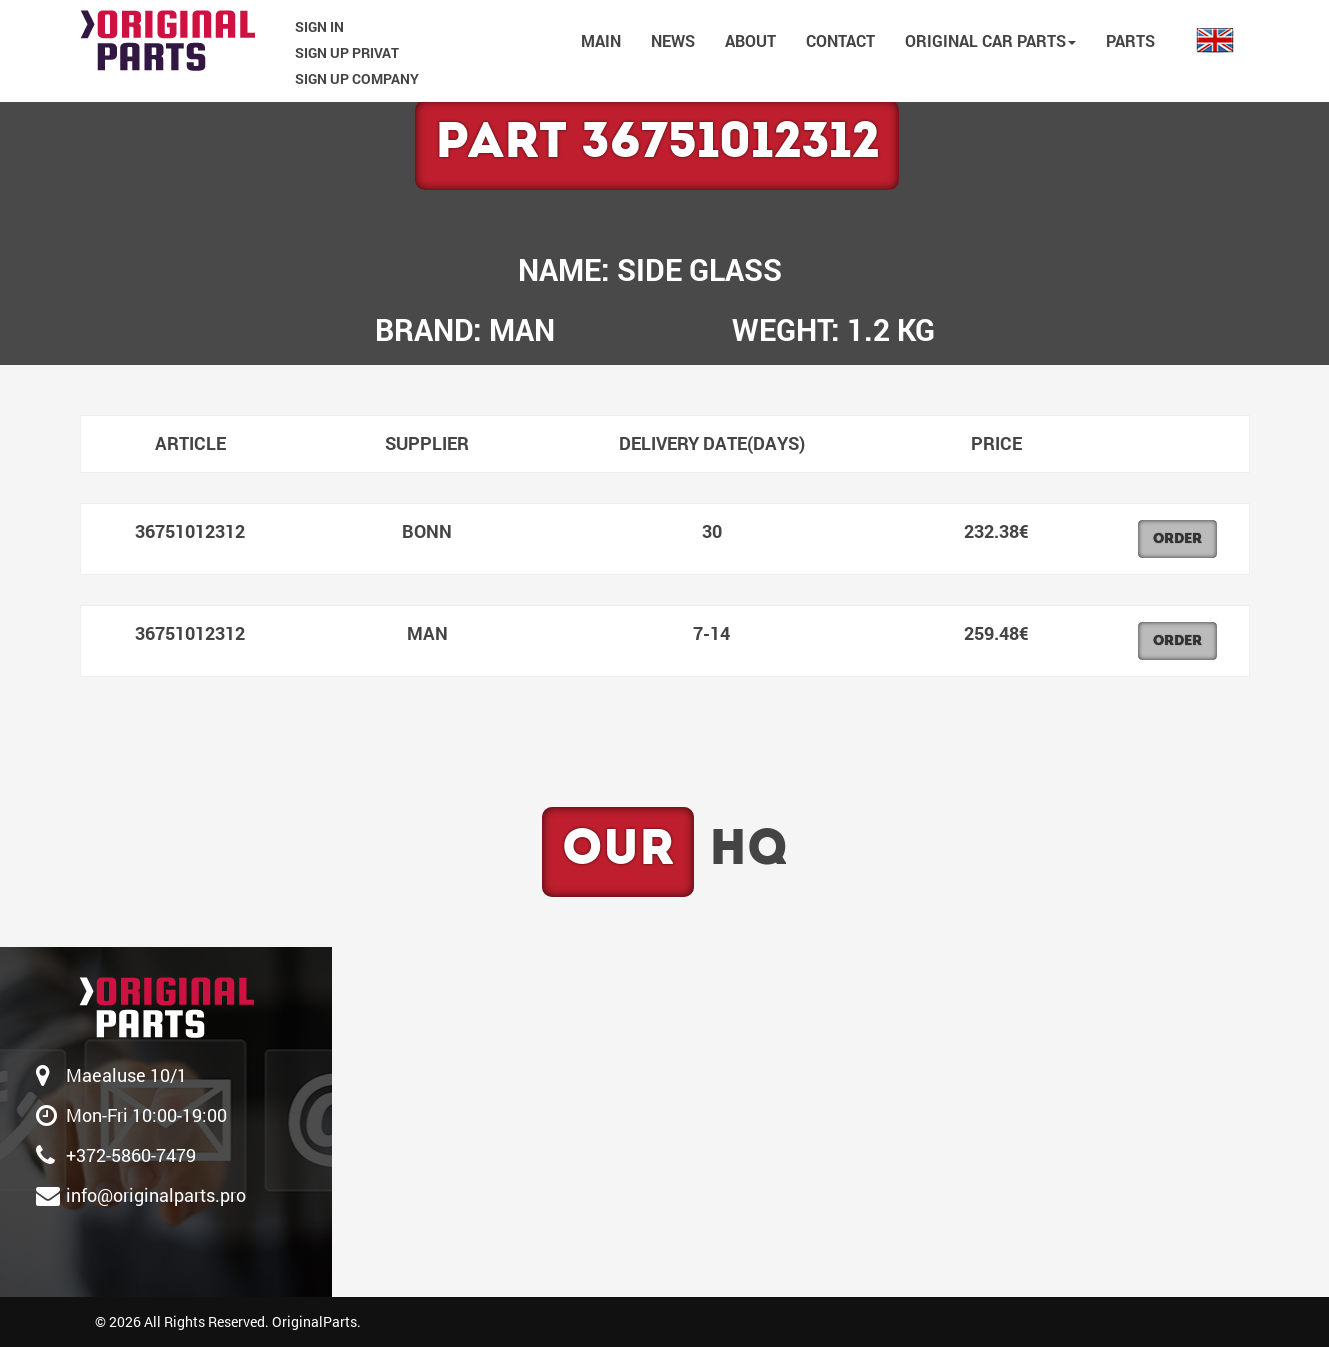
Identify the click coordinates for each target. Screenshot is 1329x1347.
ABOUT (750, 40)
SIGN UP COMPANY (357, 78)
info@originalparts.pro (156, 1195)
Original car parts (990, 40)
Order (1177, 539)
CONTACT (840, 40)
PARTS (1130, 40)
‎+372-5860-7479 (131, 1155)
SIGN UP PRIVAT (347, 52)
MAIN (601, 40)
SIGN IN (319, 26)
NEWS (673, 40)
